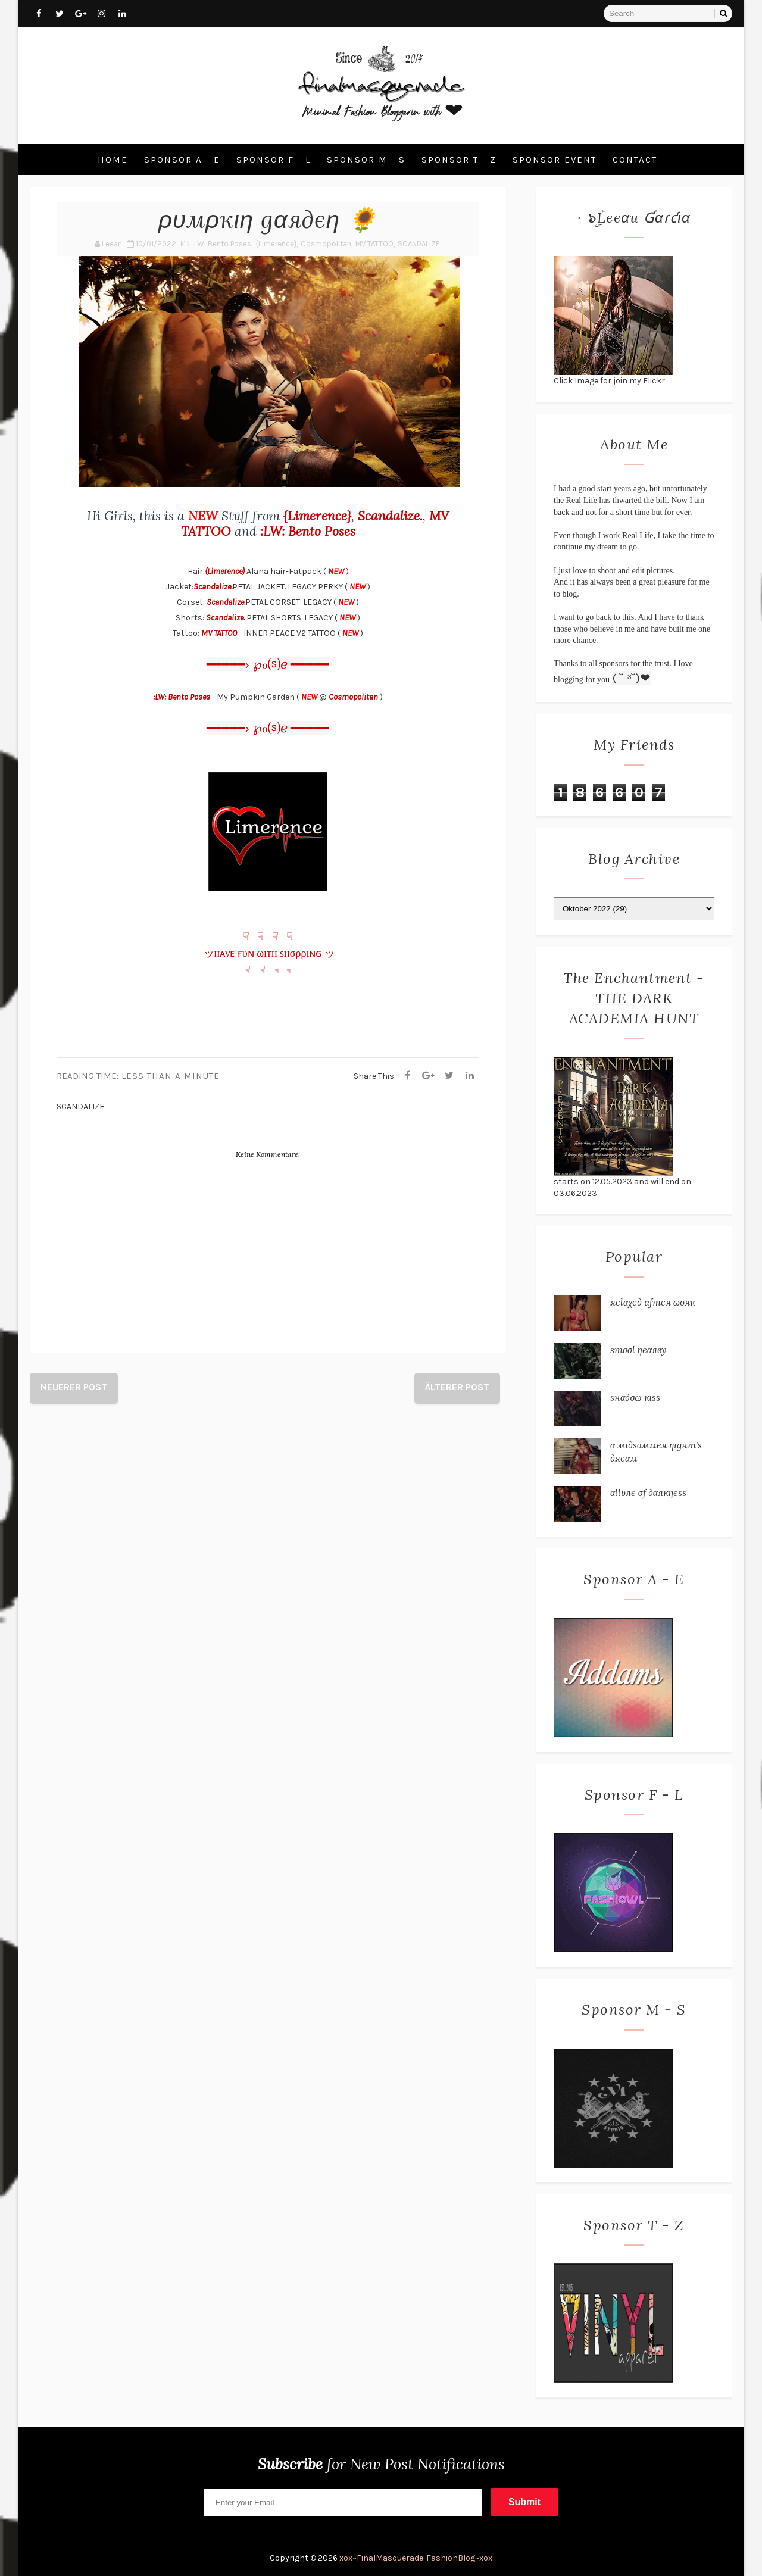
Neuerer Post (73, 1386)
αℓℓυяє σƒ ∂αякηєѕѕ (648, 1492)
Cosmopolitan (326, 243)
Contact (635, 159)
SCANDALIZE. (419, 243)
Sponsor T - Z (458, 159)
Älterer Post (457, 1386)
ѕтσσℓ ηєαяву (638, 1350)
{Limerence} (275, 243)
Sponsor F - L (273, 159)
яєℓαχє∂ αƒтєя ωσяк (652, 1302)
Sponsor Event (555, 159)
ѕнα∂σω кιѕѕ (635, 1397)
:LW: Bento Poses (221, 243)
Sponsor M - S (366, 159)
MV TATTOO (374, 243)
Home (113, 159)
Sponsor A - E (182, 159)
